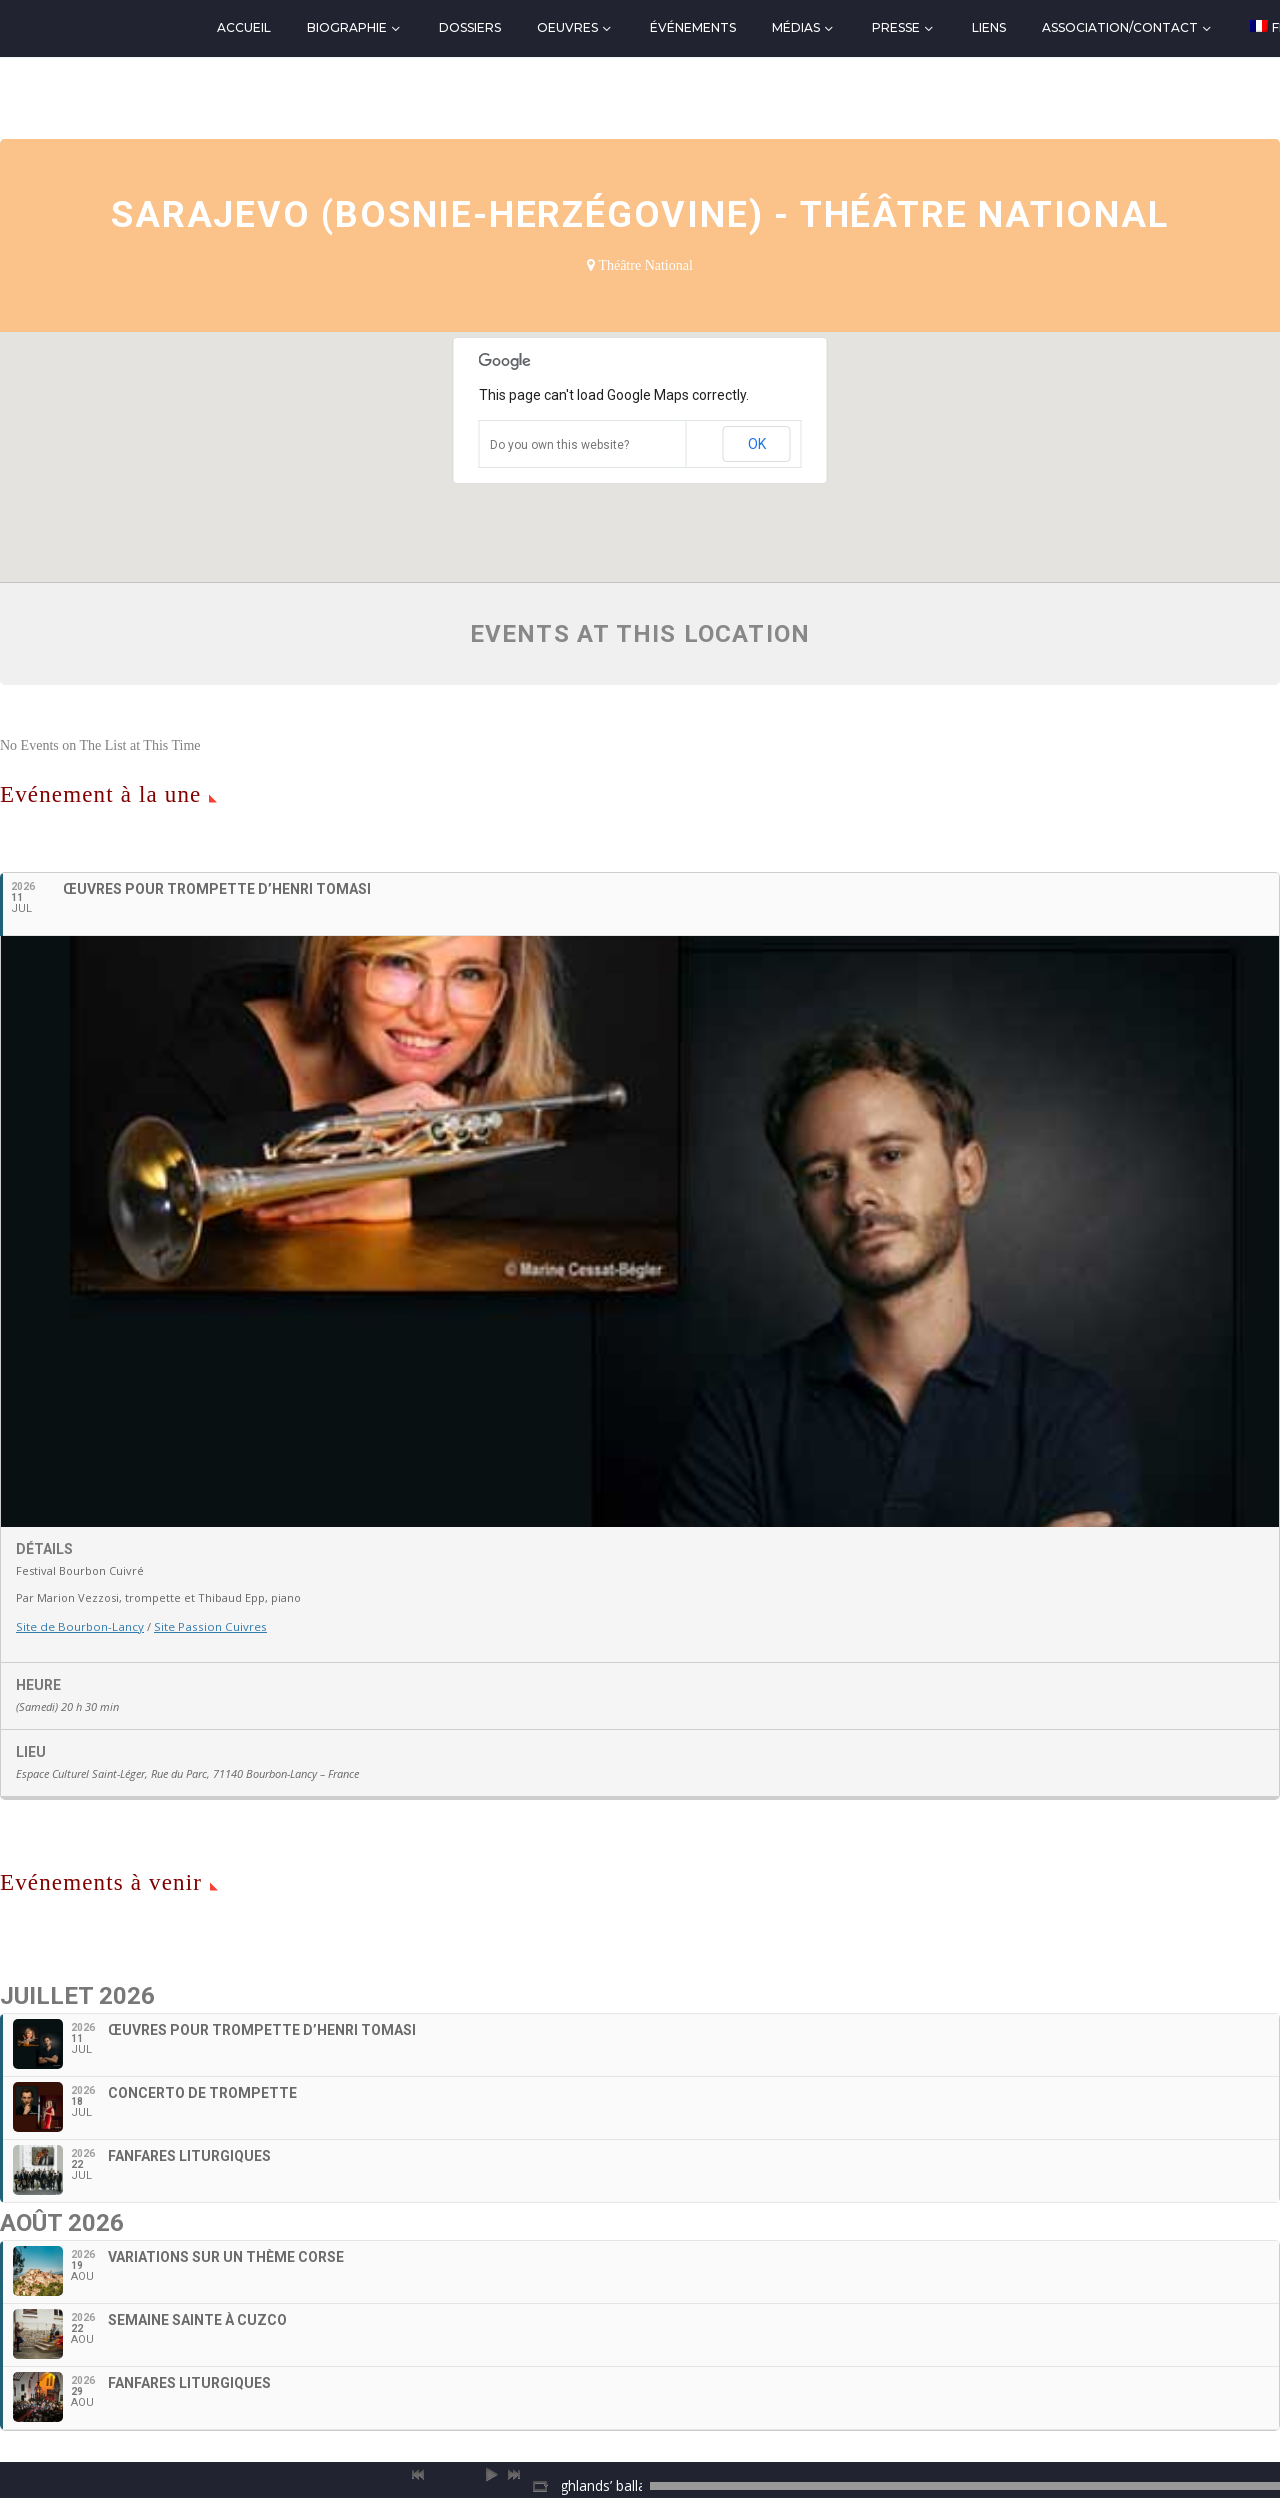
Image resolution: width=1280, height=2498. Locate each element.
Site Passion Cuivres (201, 1625)
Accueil (244, 27)
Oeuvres (567, 27)
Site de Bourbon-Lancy (77, 1625)
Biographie (347, 27)
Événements (693, 27)
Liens (989, 27)
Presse (896, 27)
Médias (796, 27)
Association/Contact (1120, 27)
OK (757, 444)
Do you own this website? (559, 445)
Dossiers (470, 27)
